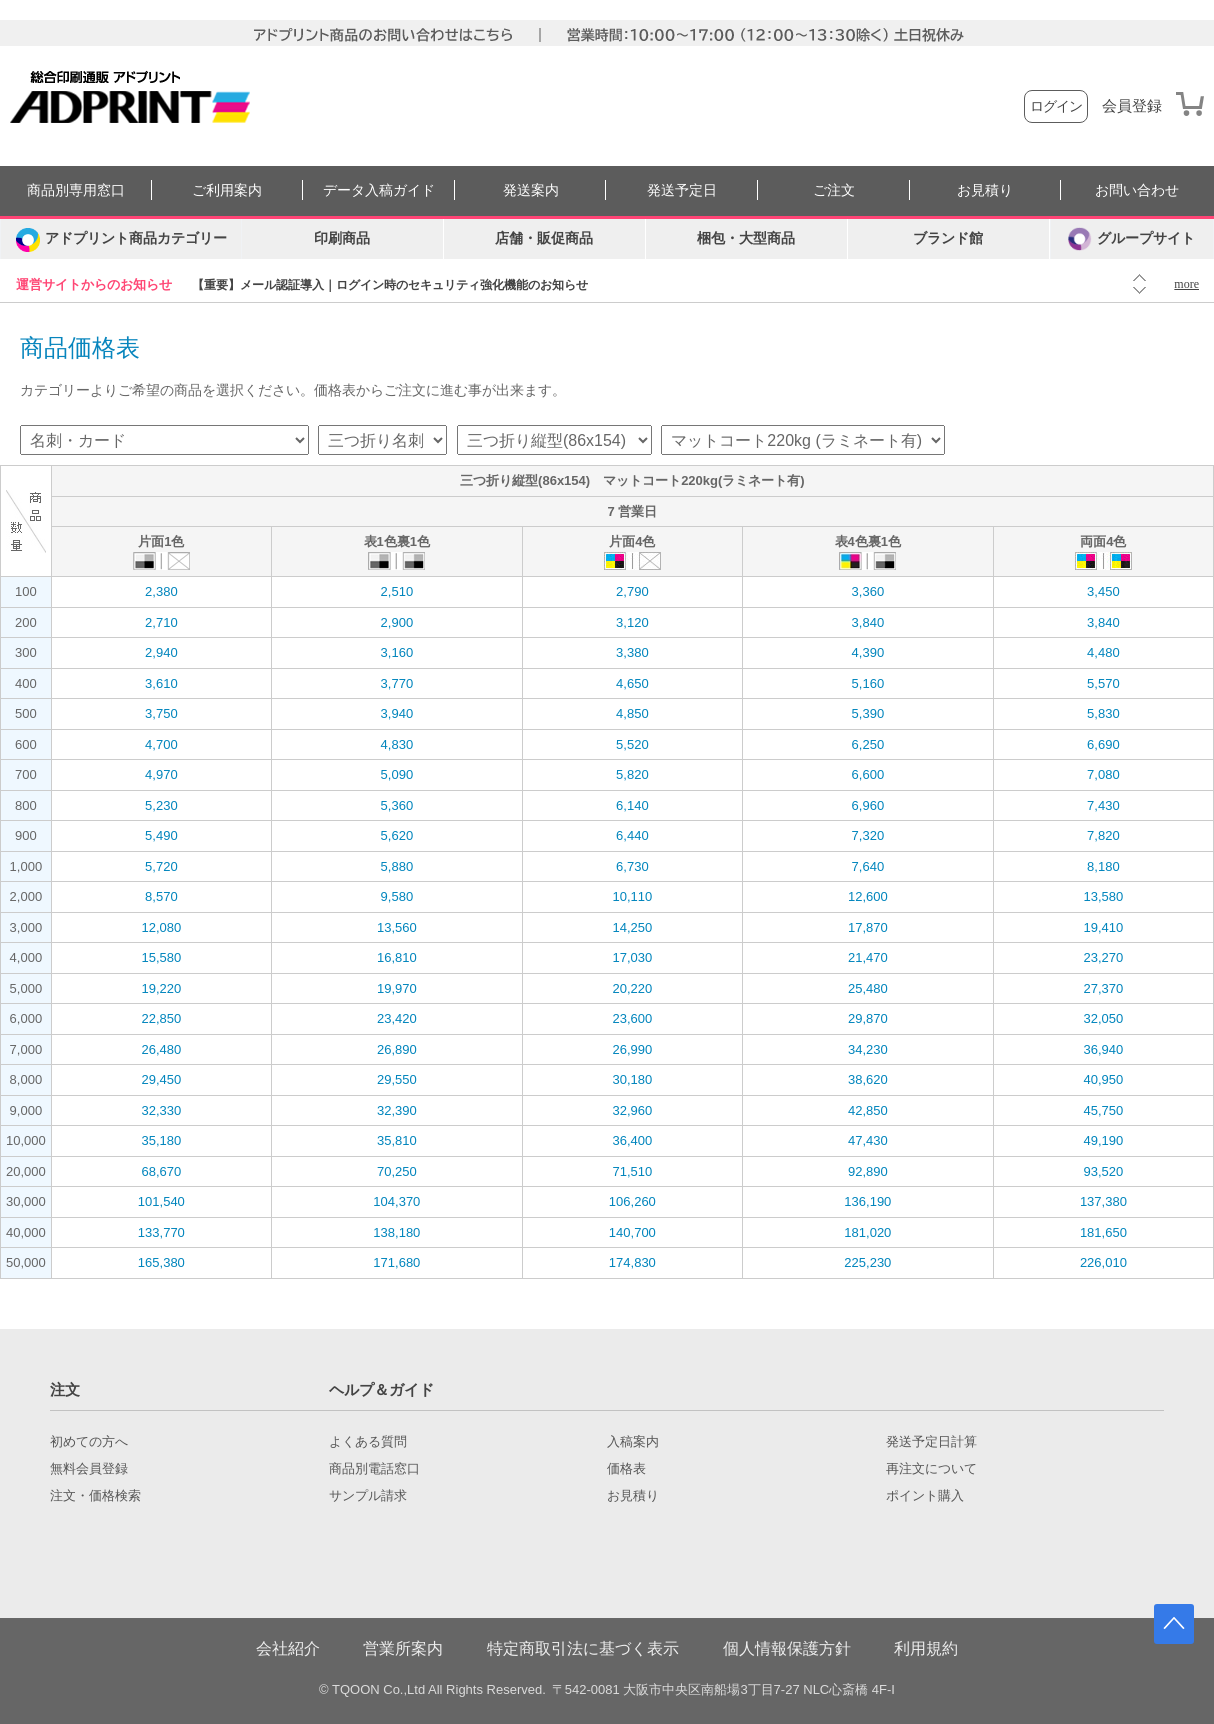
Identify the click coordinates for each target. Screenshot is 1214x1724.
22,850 (161, 1018)
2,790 (632, 591)
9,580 (397, 896)
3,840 (868, 622)
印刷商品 (342, 238)
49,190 (1104, 1140)
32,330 (161, 1110)
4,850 (632, 713)
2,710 (161, 622)
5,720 (161, 866)
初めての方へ (89, 1442)
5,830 (1103, 713)
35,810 (397, 1140)
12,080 (161, 927)
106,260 (632, 1201)
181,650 (1103, 1232)
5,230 (161, 805)
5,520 (632, 744)
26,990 (632, 1049)
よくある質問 (368, 1442)
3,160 (397, 652)
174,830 (632, 1262)
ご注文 (834, 190)
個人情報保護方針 (787, 1648)
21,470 (868, 957)
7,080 (1103, 774)
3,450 (1103, 591)
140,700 (632, 1232)
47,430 (868, 1140)
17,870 (868, 927)
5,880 (397, 866)
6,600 (868, 774)
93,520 (1104, 1171)
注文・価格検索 (95, 1496)
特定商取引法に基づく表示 (583, 1648)
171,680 (396, 1262)
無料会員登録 (89, 1469)
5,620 (397, 835)
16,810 (397, 957)
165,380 (161, 1262)
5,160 (868, 683)
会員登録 (1132, 106)
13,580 (1104, 896)
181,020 (867, 1232)
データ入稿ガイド (379, 190)
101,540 (161, 1201)
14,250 (632, 927)
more (1186, 284)
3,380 (632, 652)
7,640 (868, 866)
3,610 (161, 683)
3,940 (397, 713)
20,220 (632, 988)
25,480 (868, 988)
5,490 (161, 835)
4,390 (868, 652)
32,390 (397, 1110)
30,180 (632, 1079)
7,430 (1103, 805)
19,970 (397, 988)
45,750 (1104, 1110)
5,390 (868, 713)
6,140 (632, 805)
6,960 (868, 805)
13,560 (397, 927)
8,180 (1103, 866)
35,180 (161, 1140)
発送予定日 (682, 190)
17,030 (632, 957)
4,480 (1103, 652)
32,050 (1104, 1018)
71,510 (632, 1171)
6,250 (868, 744)
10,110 (632, 896)
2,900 (397, 622)
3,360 (868, 591)
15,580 (161, 957)
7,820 (1103, 835)
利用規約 (926, 1648)
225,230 (867, 1262)
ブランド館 (948, 238)
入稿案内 (633, 1442)
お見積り (985, 190)
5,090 (397, 774)
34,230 (868, 1049)
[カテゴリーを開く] (121, 239)
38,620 (868, 1079)
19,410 (1104, 927)
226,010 (1103, 1262)
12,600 (868, 896)
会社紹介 (288, 1648)
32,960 (632, 1110)
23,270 (1104, 957)
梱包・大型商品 (746, 238)
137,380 (1103, 1201)
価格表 (626, 1469)
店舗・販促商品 (544, 238)
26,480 (161, 1049)
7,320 (868, 835)
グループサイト (1131, 239)
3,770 (397, 683)
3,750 (161, 713)
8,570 (161, 896)
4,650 (632, 683)
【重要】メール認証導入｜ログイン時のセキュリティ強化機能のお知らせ (390, 285)
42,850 (868, 1110)
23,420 (397, 1018)
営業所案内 (403, 1648)
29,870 (868, 1018)
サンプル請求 (368, 1496)
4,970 (161, 774)
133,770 (161, 1232)
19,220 (161, 988)
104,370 (396, 1201)
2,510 (397, 591)
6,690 (1103, 744)
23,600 (632, 1018)
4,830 (397, 744)
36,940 (1104, 1049)
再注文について (931, 1469)
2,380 (161, 591)
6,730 (632, 866)
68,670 (161, 1171)
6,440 (632, 835)
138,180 (396, 1232)
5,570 (1103, 683)
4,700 (161, 744)
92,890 (868, 1171)
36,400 (632, 1140)
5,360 (397, 805)
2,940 (161, 652)
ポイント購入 (925, 1496)
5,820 (632, 774)
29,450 (161, 1079)
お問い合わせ (1137, 190)
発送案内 (531, 190)
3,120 (632, 622)
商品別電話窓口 (374, 1469)
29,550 (397, 1079)
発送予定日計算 (931, 1442)
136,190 (867, 1201)
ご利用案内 (227, 190)
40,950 (1104, 1079)
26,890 (397, 1049)
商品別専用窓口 (76, 190)
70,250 (397, 1171)
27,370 (1104, 988)
